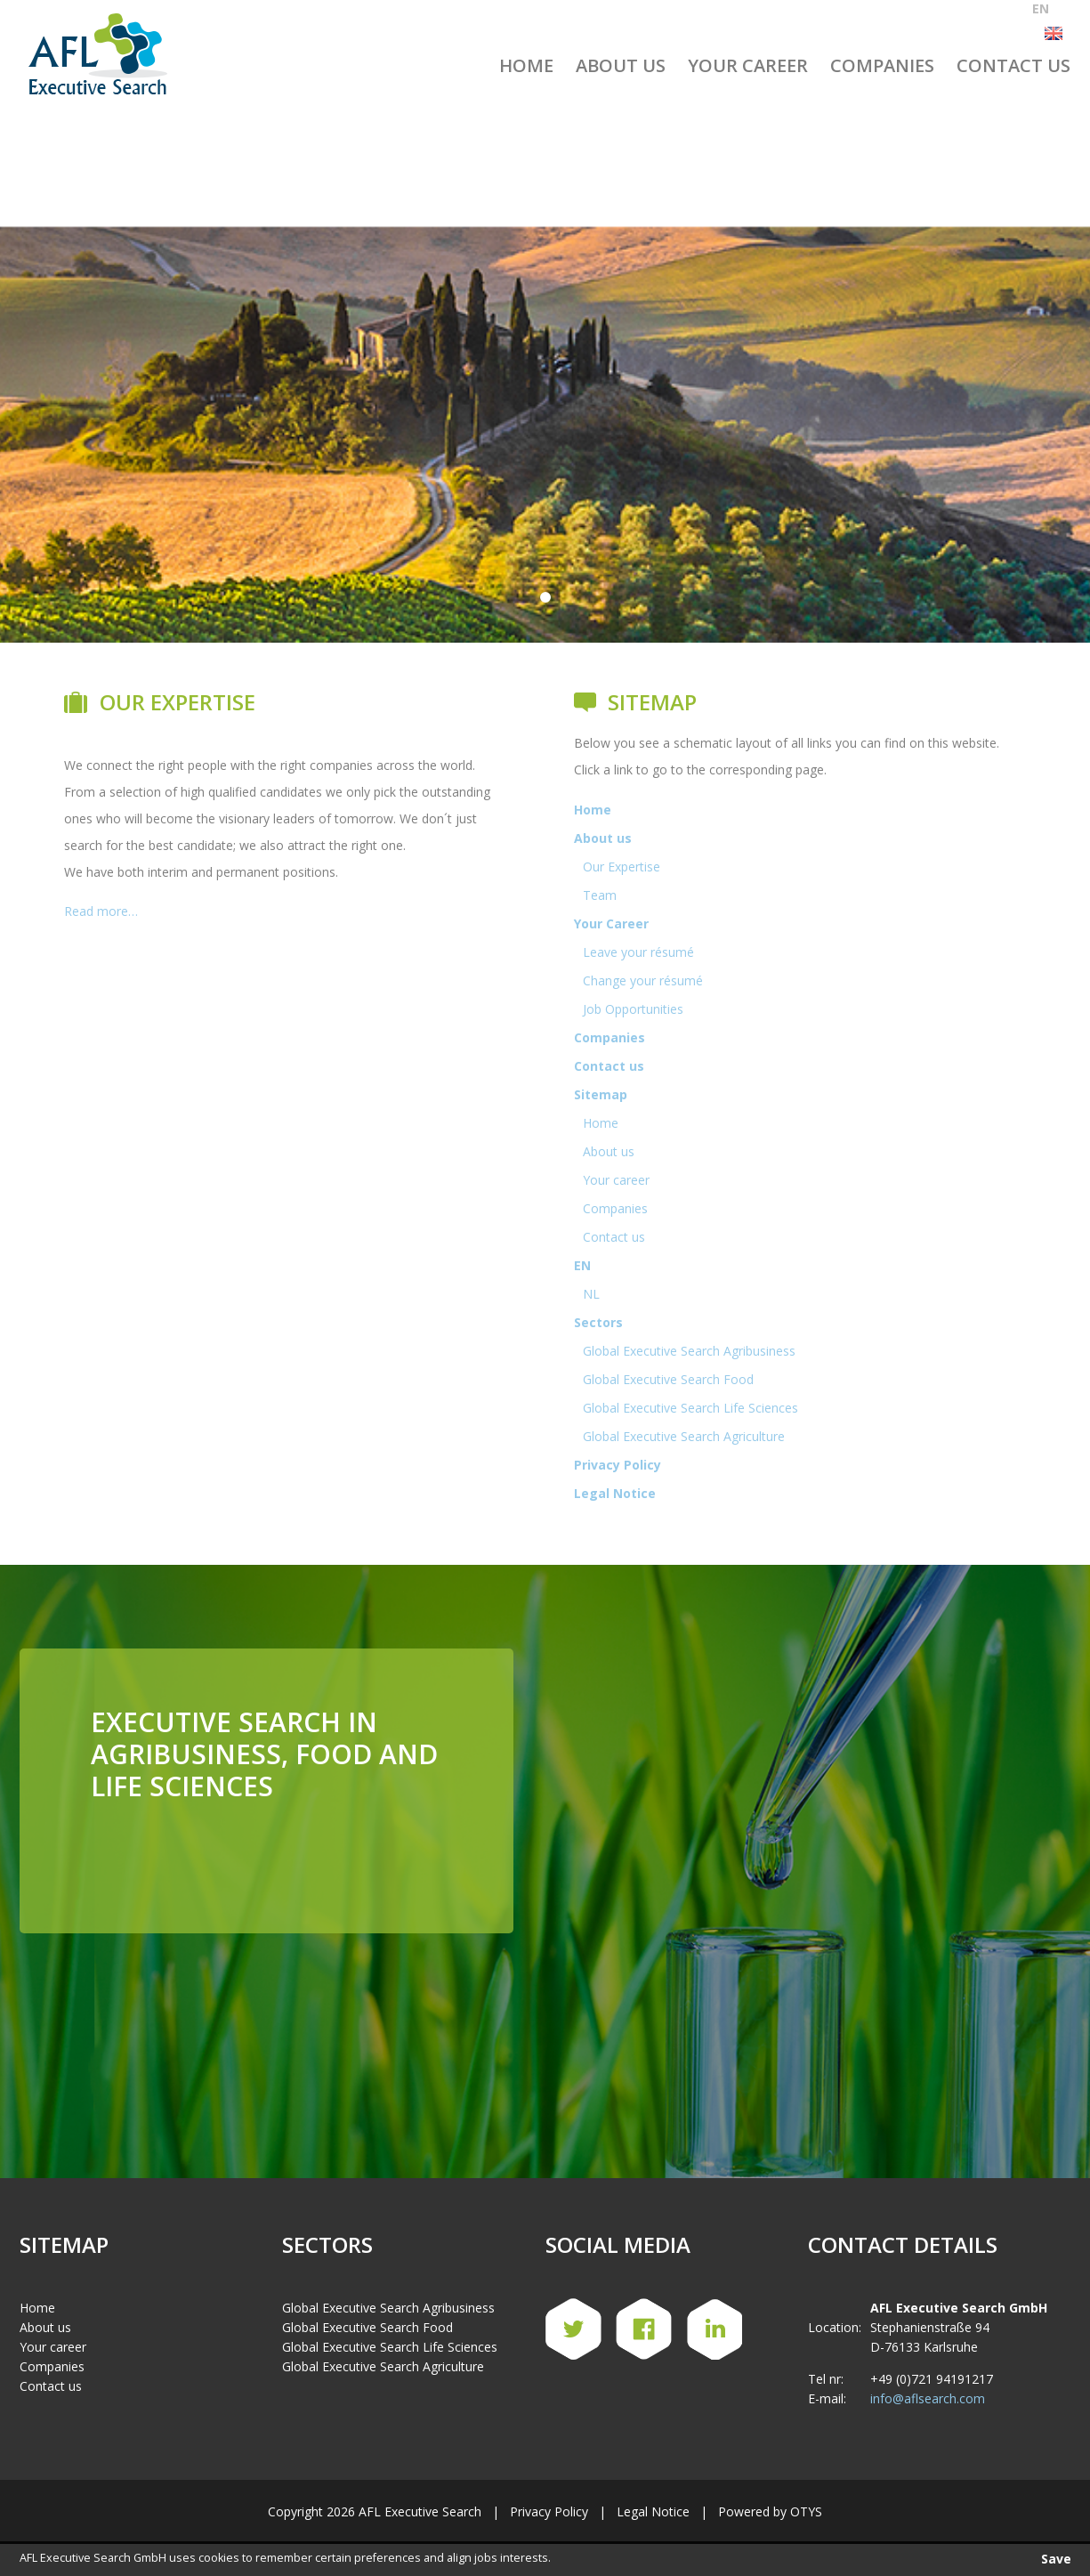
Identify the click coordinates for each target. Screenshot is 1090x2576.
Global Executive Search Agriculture (684, 1436)
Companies (882, 65)
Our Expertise (621, 866)
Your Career (748, 65)
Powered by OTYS (770, 2511)
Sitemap (600, 1094)
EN (582, 1265)
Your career (616, 1179)
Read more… (101, 911)
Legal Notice (615, 1493)
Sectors (598, 1322)
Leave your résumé (638, 952)
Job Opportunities (633, 1008)
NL (591, 1293)
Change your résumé (643, 980)
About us (621, 65)
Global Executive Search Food (668, 1379)
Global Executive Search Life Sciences (690, 1407)
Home (526, 65)
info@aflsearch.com (927, 2398)
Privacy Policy (617, 1464)
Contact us (1013, 65)
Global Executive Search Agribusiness (689, 1350)
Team (600, 895)
